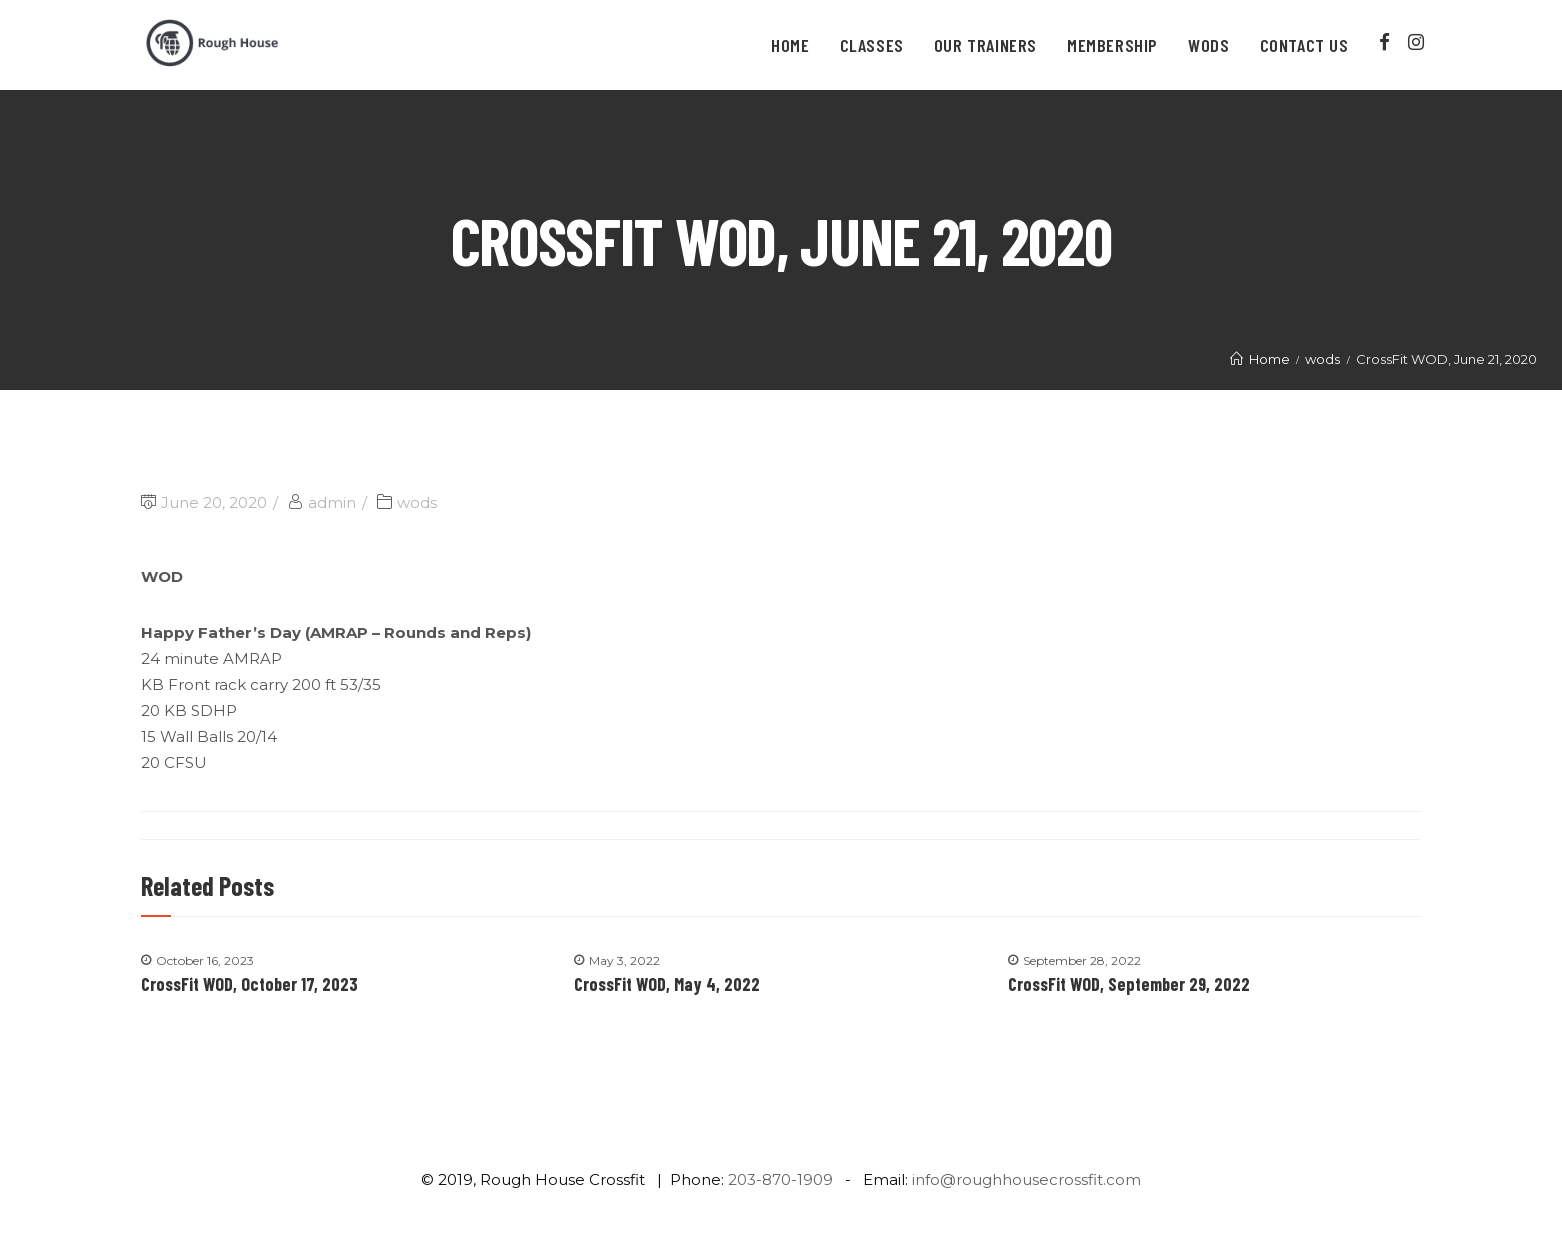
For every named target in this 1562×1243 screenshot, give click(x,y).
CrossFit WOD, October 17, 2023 (249, 984)
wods (417, 502)
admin (332, 502)
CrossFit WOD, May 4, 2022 (667, 984)
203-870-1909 (780, 1179)
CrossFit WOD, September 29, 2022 (1129, 984)
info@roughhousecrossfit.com (1026, 1179)
